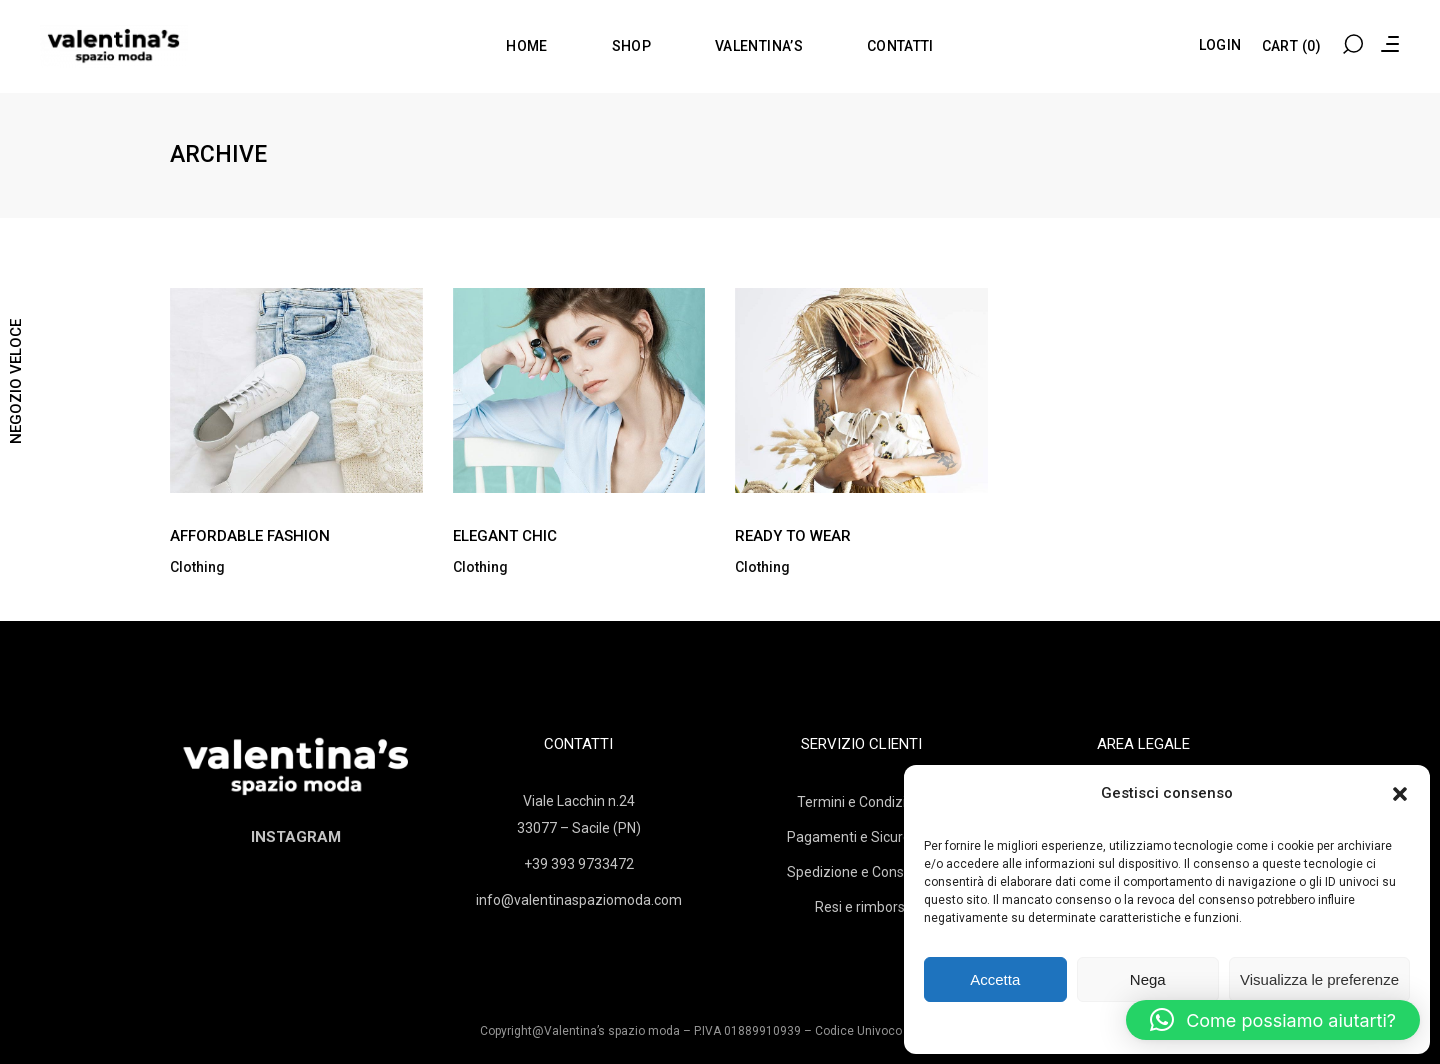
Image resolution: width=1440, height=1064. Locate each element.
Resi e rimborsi (861, 907)
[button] (1400, 794)
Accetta (995, 979)
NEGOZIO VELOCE (16, 381)
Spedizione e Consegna (861, 872)
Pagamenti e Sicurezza (861, 837)
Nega (1148, 979)
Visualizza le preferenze (1319, 979)
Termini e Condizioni (861, 802)
